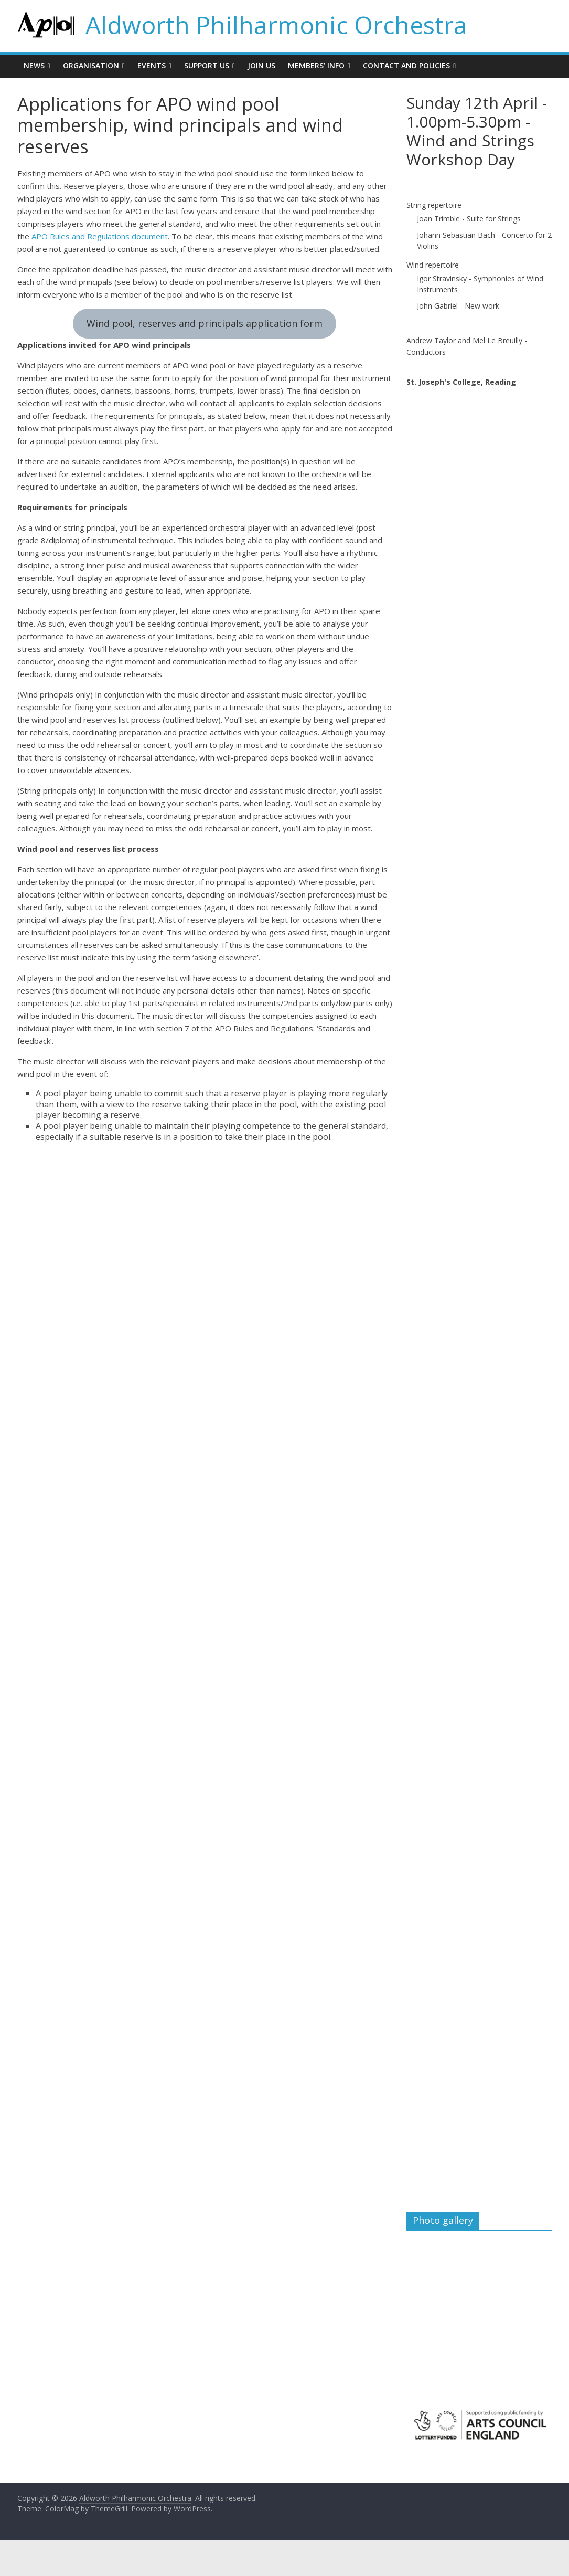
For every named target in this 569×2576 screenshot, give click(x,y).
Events (151, 65)
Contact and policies (406, 65)
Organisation (91, 65)
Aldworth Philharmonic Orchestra (276, 24)
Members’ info (316, 65)
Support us (206, 65)
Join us (261, 65)
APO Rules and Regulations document (99, 236)
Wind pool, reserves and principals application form (205, 323)
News (34, 65)
